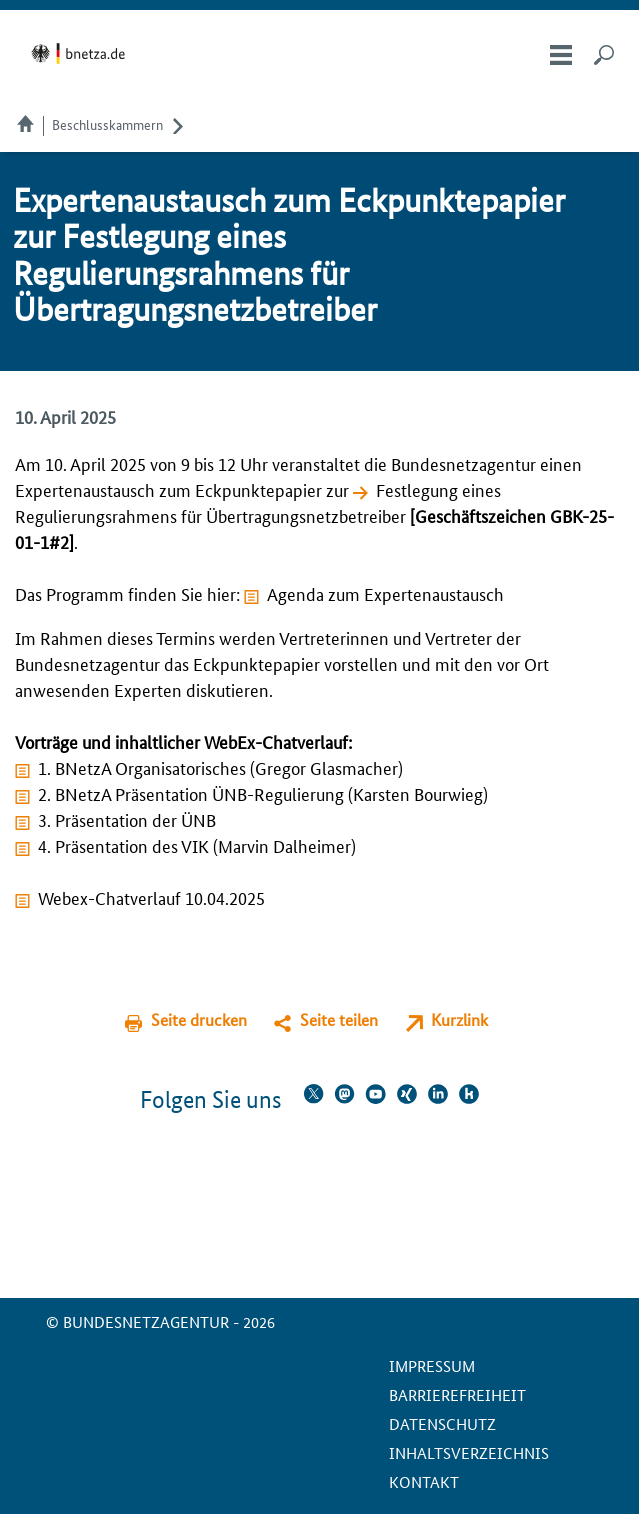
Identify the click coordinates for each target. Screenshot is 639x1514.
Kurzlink (459, 1019)
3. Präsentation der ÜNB (127, 819)
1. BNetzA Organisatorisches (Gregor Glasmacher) (220, 767)
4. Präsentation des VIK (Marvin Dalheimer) (197, 845)
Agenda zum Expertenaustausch (385, 593)
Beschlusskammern (107, 124)
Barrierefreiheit (457, 1394)
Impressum (432, 1365)
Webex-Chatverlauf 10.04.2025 (151, 897)
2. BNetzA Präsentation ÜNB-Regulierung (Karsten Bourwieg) (263, 793)
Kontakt (424, 1481)
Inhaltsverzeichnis (469, 1452)
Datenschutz (442, 1423)
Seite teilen (339, 1019)
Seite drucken (199, 1019)
